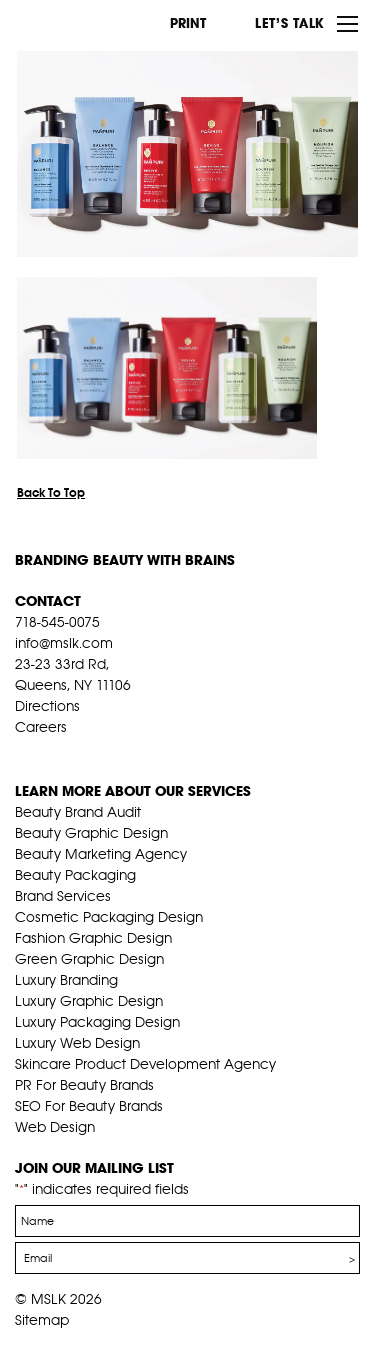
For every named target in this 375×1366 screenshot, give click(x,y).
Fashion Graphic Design (93, 938)
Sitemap (42, 1320)
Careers (41, 727)
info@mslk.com (64, 643)
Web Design (55, 1127)
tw (55, 752)
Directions (47, 706)
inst (117, 752)
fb (24, 752)
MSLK (90, 24)
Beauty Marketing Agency (101, 854)
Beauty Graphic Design (91, 833)
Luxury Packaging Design (97, 1022)
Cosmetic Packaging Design (109, 917)
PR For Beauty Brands (84, 1085)
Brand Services (63, 896)
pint (86, 752)
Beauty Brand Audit (78, 812)
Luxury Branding (66, 980)
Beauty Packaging (75, 875)
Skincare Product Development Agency (145, 1064)
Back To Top (51, 492)
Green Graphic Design (89, 959)
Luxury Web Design (77, 1043)
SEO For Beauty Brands (89, 1106)
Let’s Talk (289, 23)
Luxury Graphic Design (89, 1001)
